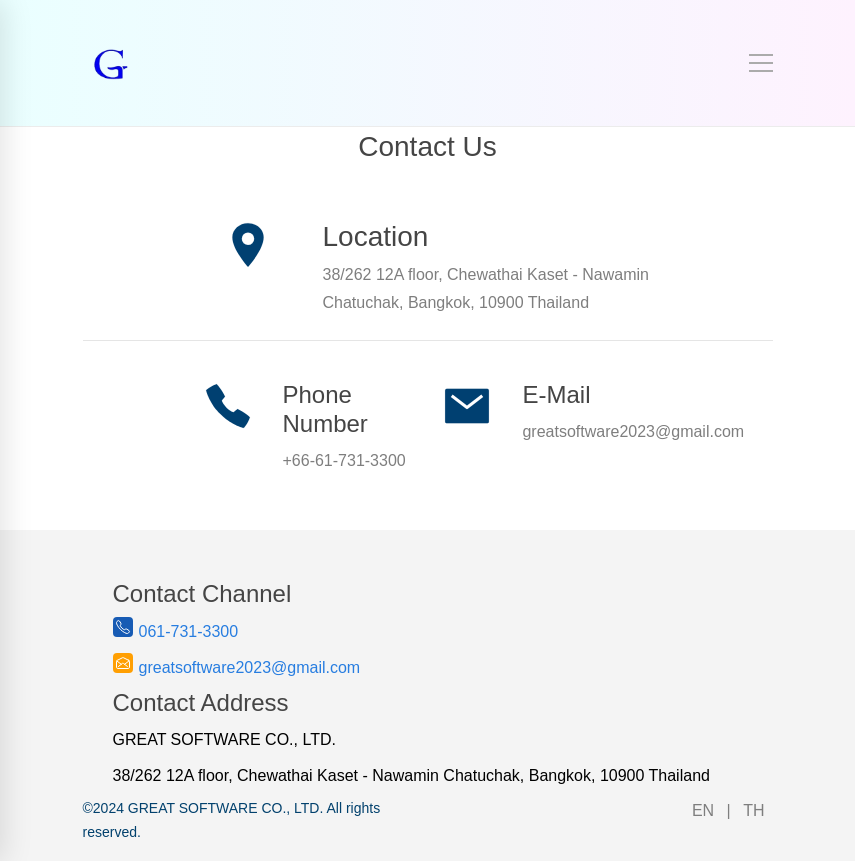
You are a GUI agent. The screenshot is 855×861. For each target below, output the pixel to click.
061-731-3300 (189, 631)
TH (753, 810)
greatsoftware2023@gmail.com (250, 667)
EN (703, 810)
